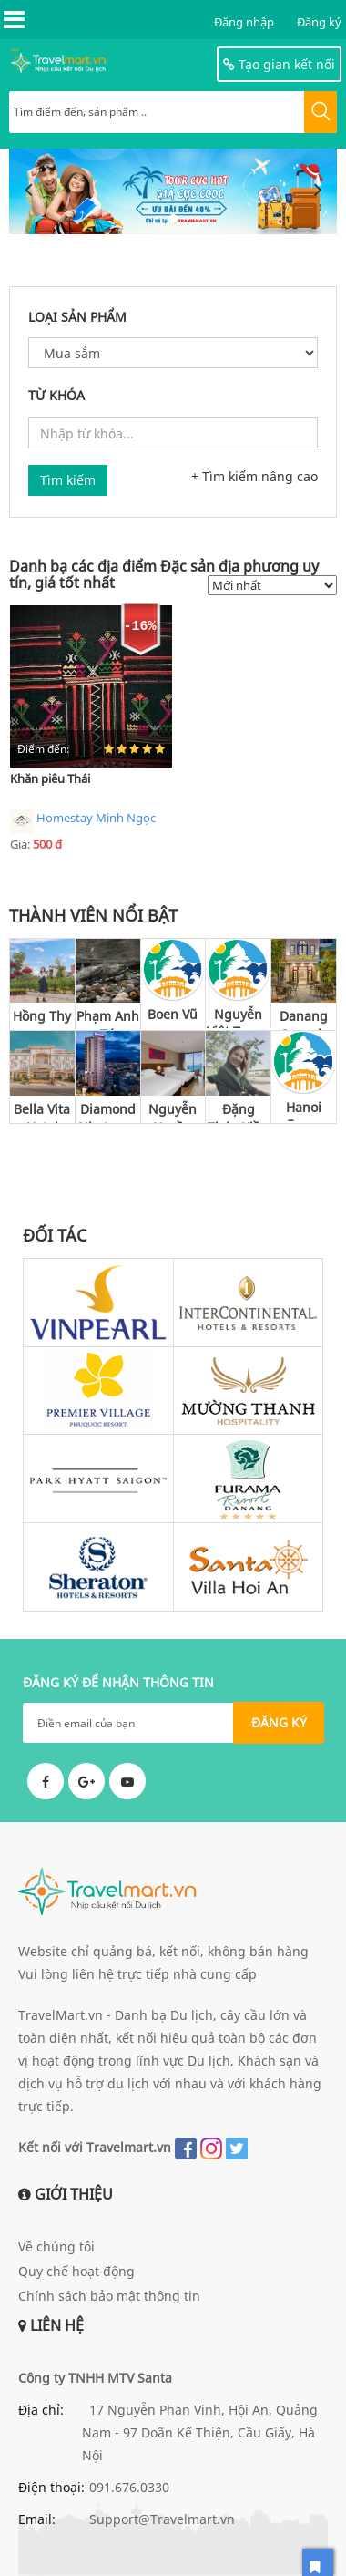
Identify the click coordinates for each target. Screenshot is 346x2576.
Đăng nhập (244, 22)
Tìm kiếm (68, 480)
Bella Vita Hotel (42, 1111)
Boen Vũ (173, 1014)
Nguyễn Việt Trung (238, 1016)
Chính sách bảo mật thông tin (109, 2295)
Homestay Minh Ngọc (83, 821)
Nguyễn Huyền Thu (172, 1111)
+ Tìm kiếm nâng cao (254, 476)
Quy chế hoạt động (76, 2271)
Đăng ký (319, 22)
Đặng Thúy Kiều (238, 1111)
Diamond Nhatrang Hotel (107, 1111)
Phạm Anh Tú (107, 1018)
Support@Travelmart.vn (162, 2519)
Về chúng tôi (56, 2246)
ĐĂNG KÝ (279, 1722)
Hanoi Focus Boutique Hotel (303, 1109)
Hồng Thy (42, 1016)
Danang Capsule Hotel (304, 1018)
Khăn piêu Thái (50, 778)
